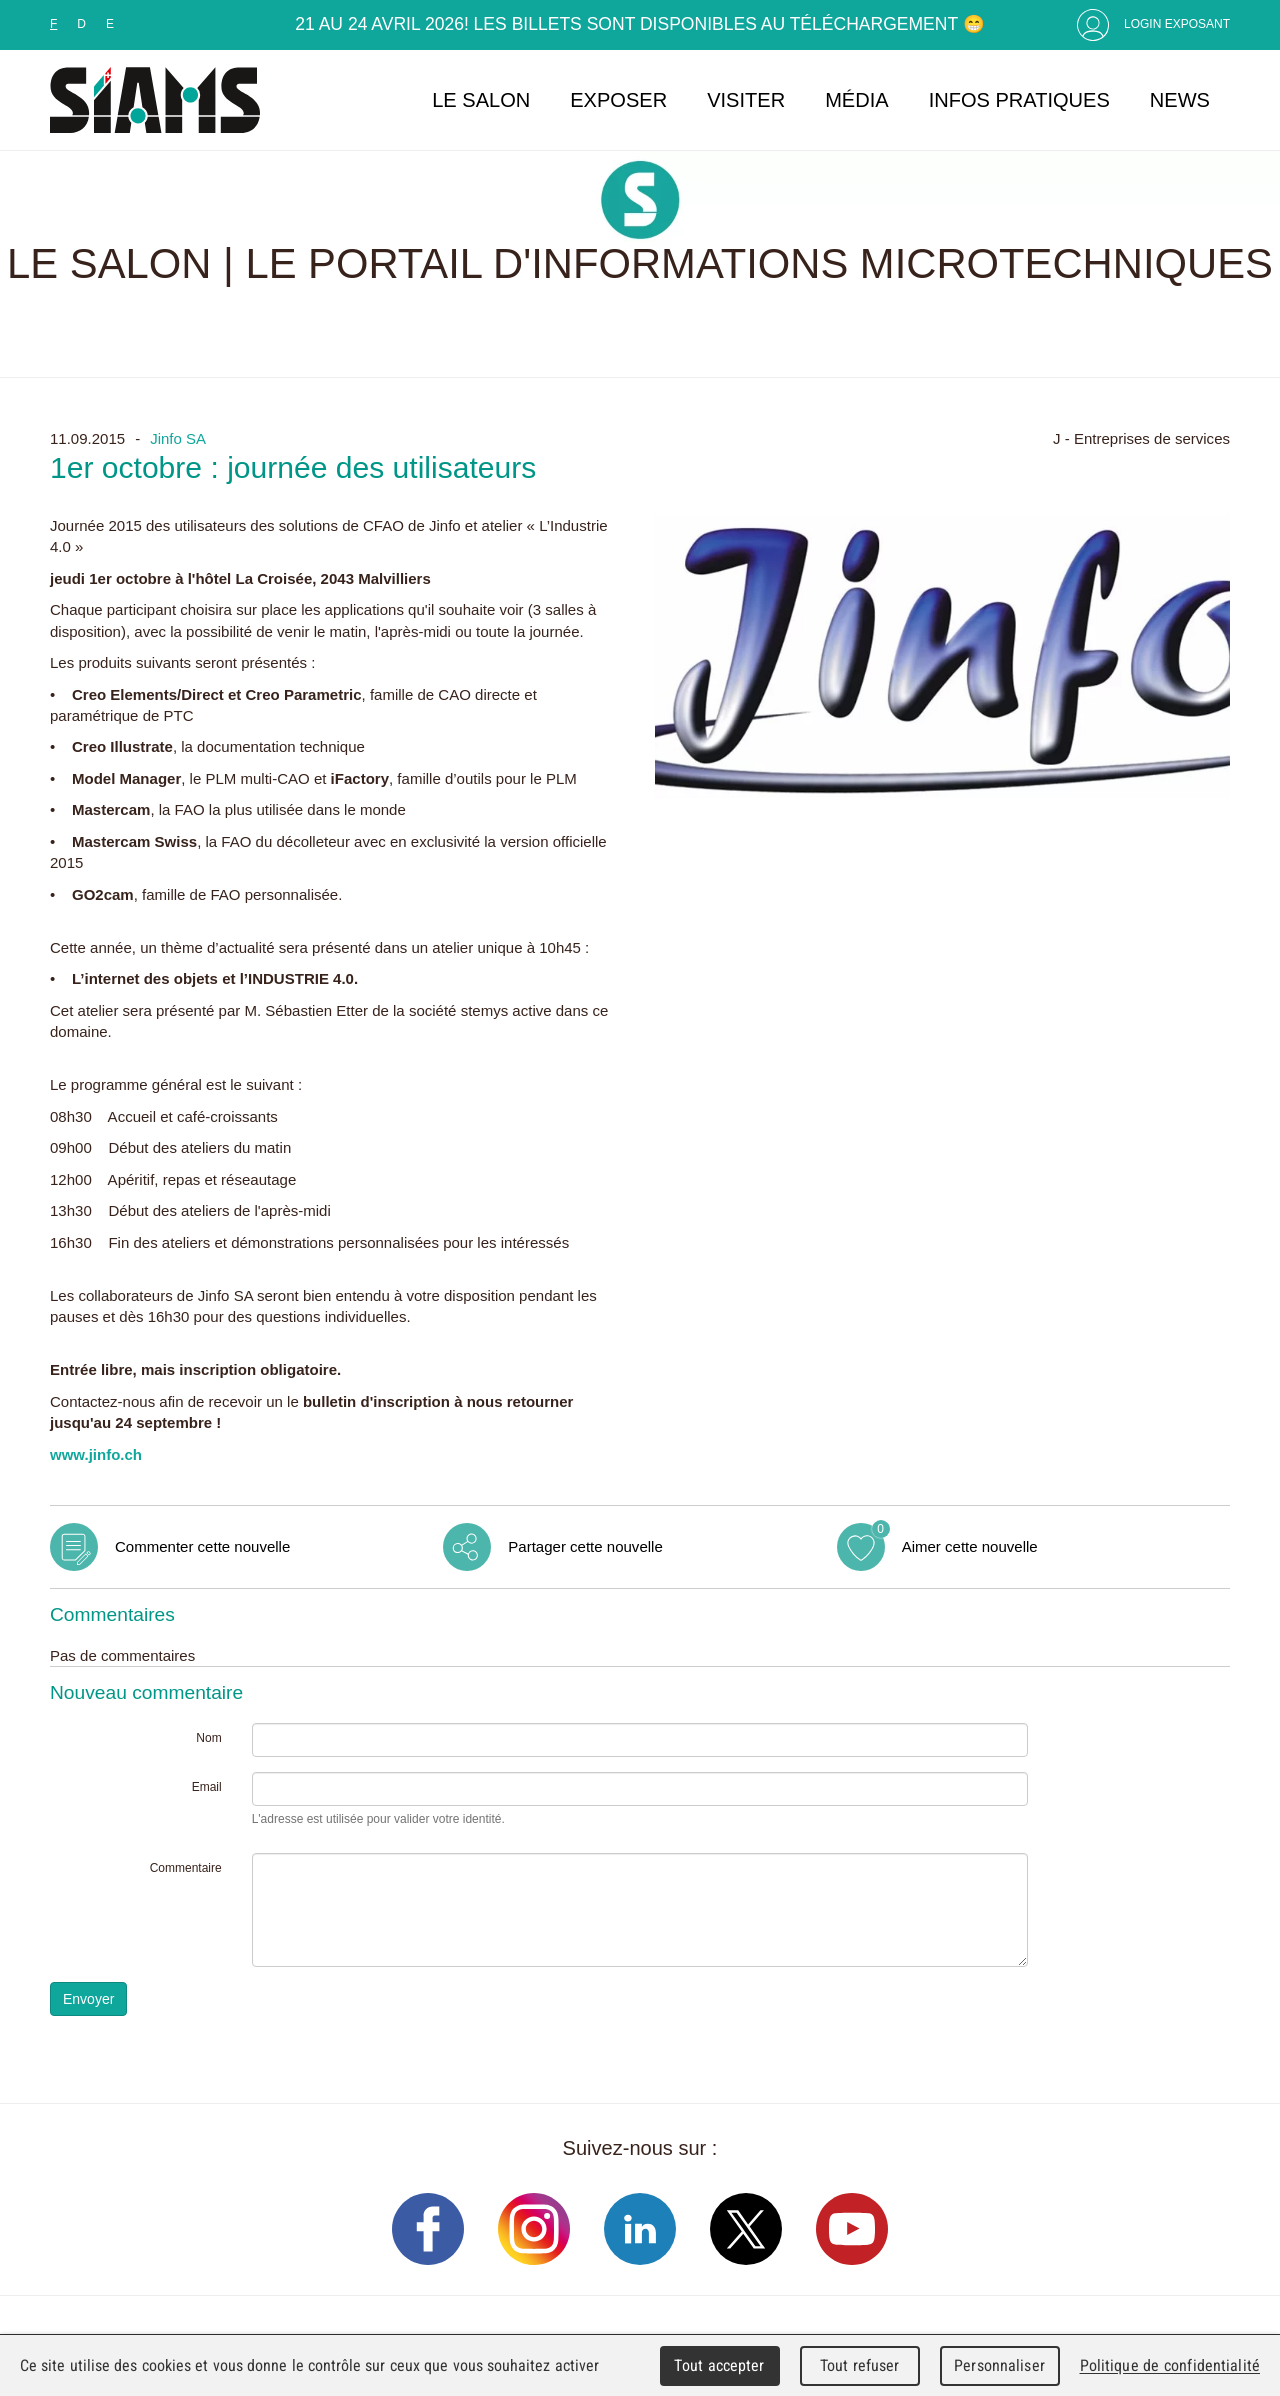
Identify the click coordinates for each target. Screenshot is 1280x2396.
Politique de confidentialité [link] (1170, 2365)
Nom (208, 1738)
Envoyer (88, 1999)
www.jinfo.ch (96, 1454)
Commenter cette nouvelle (202, 1546)
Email (207, 1787)
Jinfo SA (178, 438)
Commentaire (186, 1868)
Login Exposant (1177, 24)
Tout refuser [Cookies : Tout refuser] (860, 2365)
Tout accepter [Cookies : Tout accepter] (719, 2365)
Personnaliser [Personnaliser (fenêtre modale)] (999, 2365)
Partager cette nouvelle (585, 1546)
